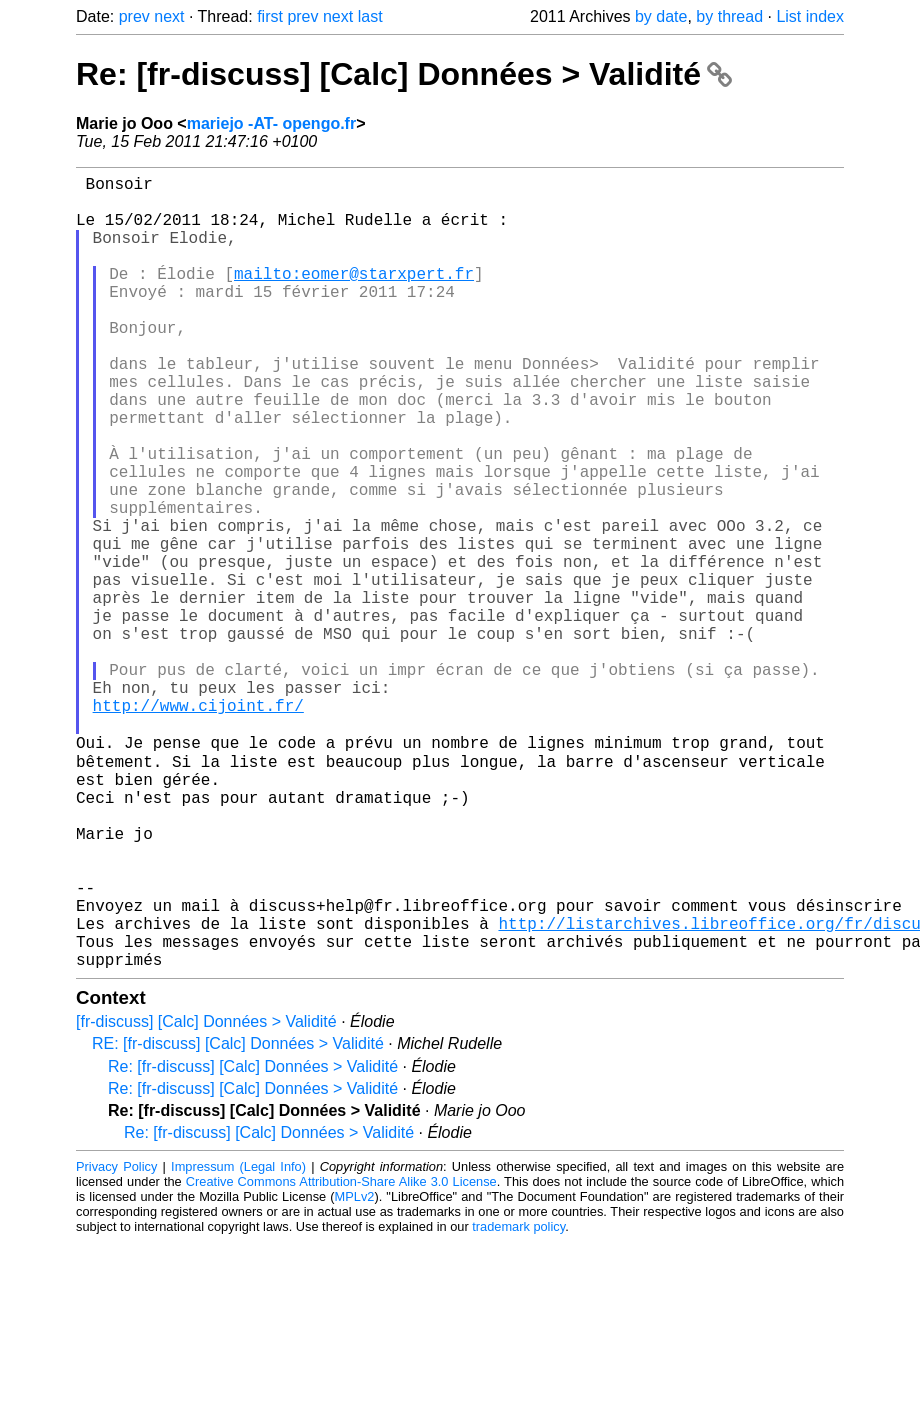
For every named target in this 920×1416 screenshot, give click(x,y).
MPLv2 (355, 1370)
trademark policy (518, 1400)
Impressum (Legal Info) (238, 1340)
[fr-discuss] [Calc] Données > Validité (206, 1195)
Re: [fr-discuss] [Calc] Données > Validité (404, 74)
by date (661, 16)
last (370, 16)
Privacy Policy (116, 1340)
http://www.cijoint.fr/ (198, 825)
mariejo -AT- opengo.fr (271, 123)
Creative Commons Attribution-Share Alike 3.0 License (341, 1355)
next (169, 16)
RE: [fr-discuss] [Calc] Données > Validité (238, 1217)
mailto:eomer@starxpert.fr (354, 297)
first (270, 16)
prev (134, 16)
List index (810, 16)
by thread (729, 16)
